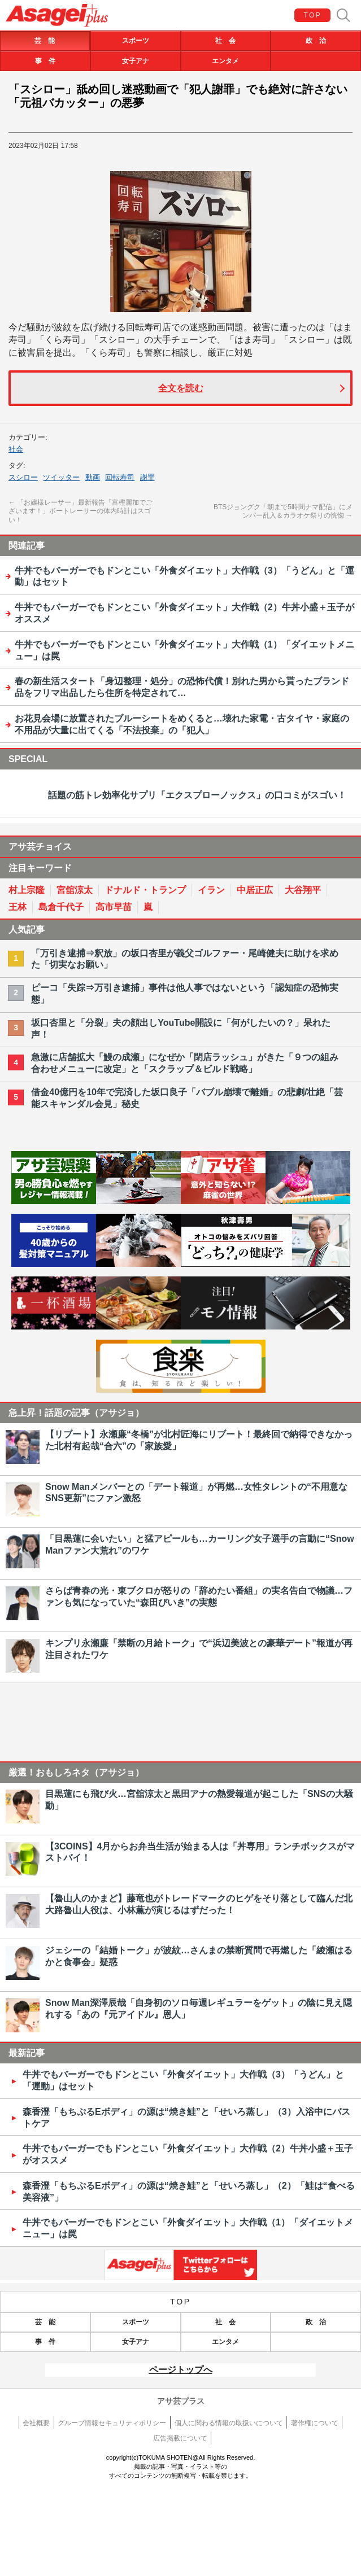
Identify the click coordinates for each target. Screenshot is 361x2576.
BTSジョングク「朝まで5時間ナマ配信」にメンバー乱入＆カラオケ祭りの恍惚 (283, 512)
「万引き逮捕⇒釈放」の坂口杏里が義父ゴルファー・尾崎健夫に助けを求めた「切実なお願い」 (184, 959)
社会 (15, 449)
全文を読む (180, 388)
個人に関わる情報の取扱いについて (229, 2423)
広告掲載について (180, 2438)
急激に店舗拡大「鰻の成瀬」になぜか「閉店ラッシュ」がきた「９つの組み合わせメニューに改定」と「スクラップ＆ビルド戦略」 (184, 1063)
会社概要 (36, 2423)
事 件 (45, 61)
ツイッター (61, 477)
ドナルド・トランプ (145, 890)
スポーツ (135, 41)
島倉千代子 (61, 907)
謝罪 (147, 477)
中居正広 (255, 890)
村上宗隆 (26, 890)
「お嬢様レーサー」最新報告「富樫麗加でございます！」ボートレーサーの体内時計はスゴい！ (80, 511)
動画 (92, 477)
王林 (17, 907)
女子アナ (135, 61)
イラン (211, 890)
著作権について (314, 2423)
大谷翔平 (303, 890)
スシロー (23, 477)
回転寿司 (119, 477)
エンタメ (225, 61)
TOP (313, 15)
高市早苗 (113, 907)
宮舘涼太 (74, 890)
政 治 (316, 41)
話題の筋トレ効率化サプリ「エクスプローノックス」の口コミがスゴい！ (197, 795)
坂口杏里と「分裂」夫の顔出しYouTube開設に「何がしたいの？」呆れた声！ (180, 1028)
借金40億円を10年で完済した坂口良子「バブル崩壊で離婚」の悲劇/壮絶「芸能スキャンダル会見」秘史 (187, 1098)
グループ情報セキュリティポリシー (112, 2423)
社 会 (225, 41)
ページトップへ (180, 2369)
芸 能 (44, 41)
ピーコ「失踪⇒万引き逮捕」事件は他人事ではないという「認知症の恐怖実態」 (184, 993)
